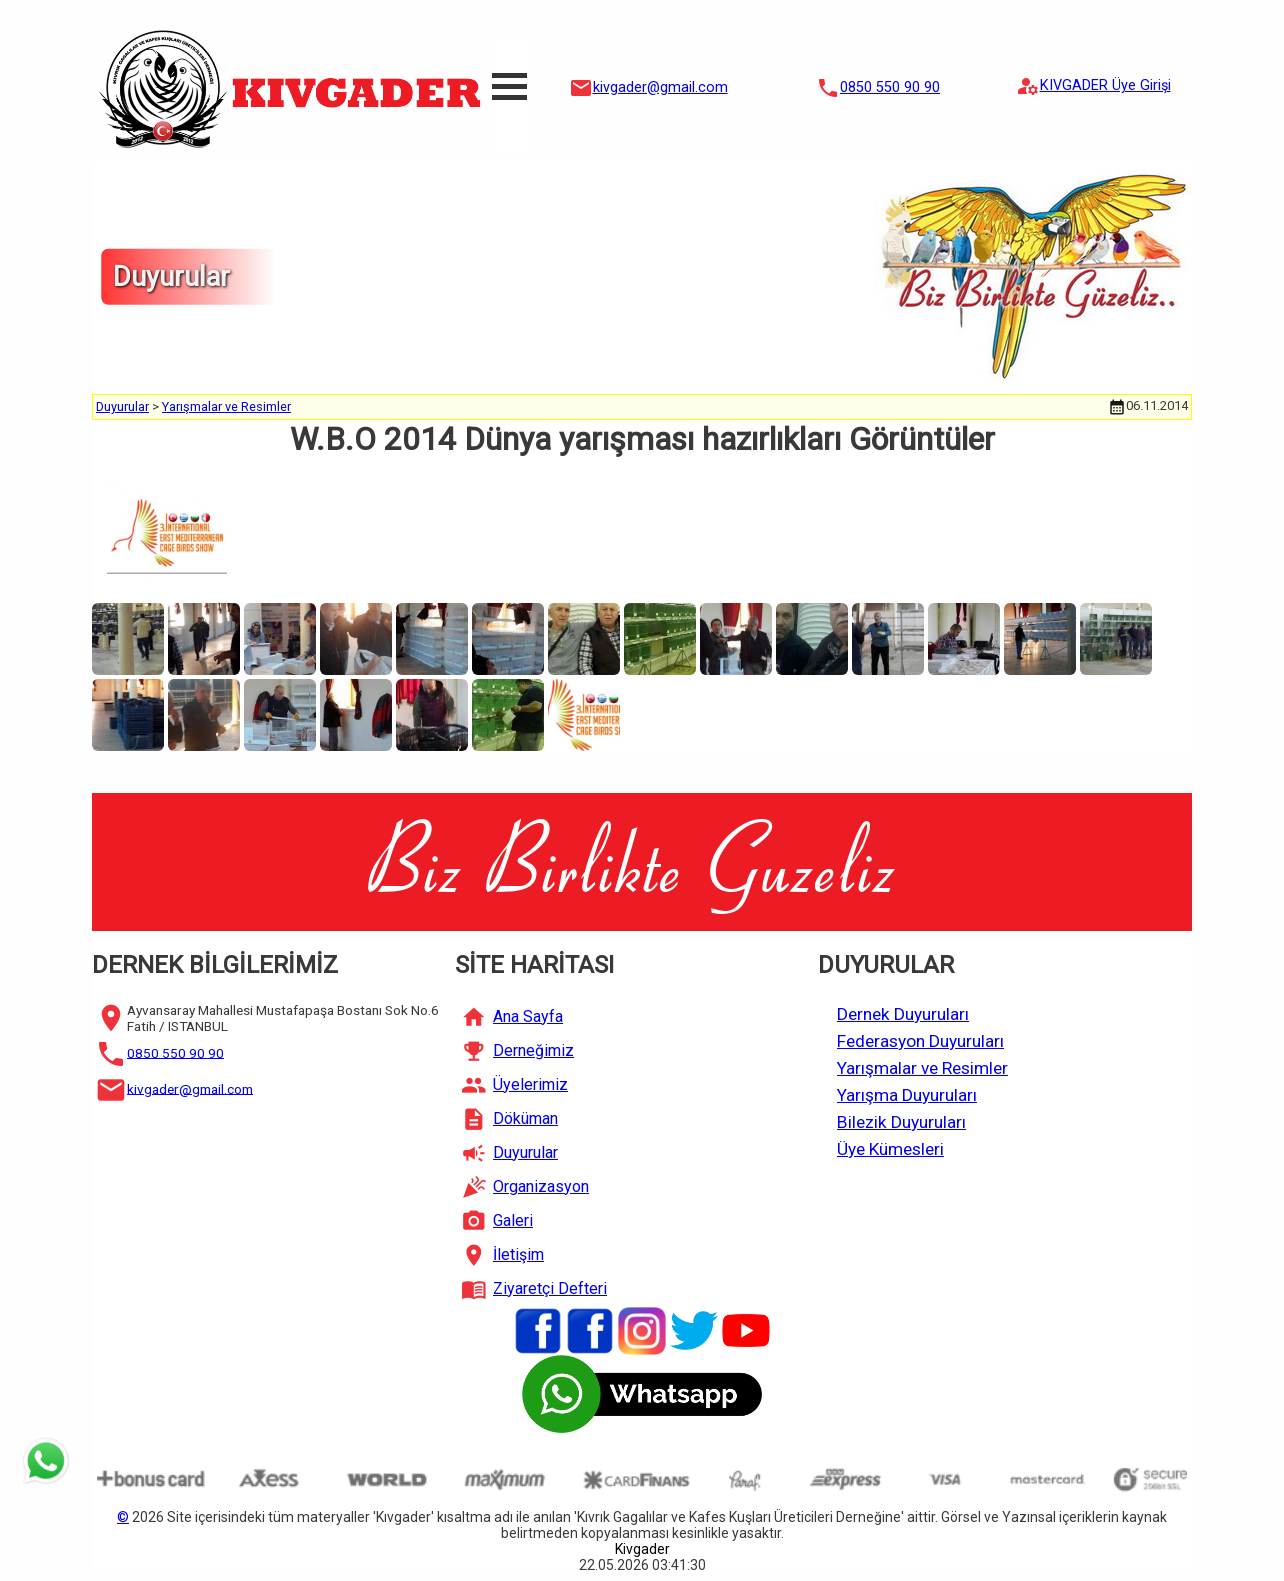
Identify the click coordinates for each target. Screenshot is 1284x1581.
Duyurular (122, 406)
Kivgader (642, 1549)
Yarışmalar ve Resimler (226, 406)
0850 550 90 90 (890, 87)
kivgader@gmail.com (660, 87)
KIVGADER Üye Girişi (1105, 85)
